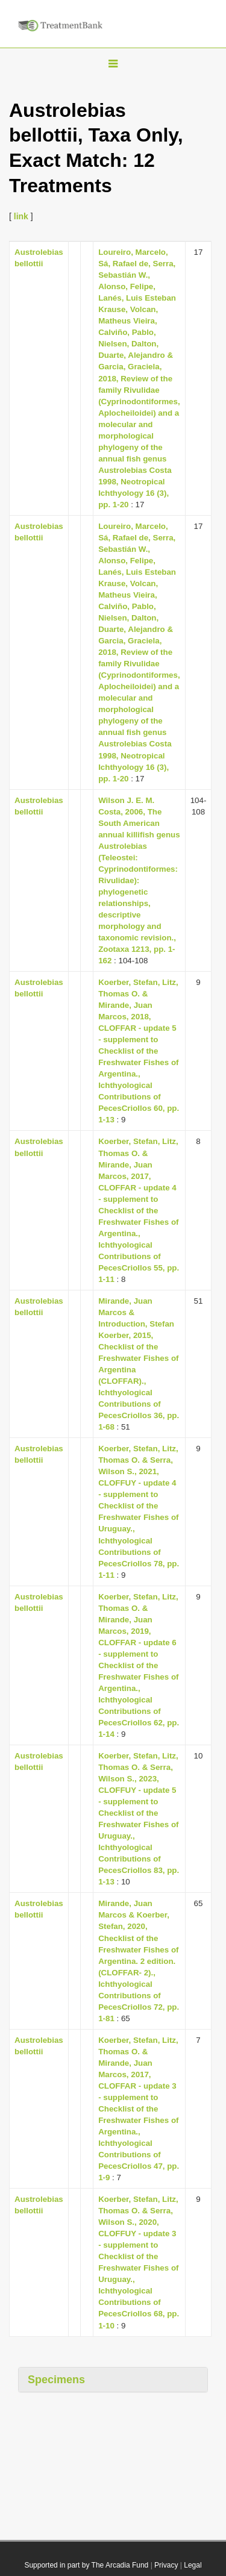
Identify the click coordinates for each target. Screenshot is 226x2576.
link (21, 216)
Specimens (56, 2380)
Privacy (166, 2565)
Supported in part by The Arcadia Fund (86, 2565)
